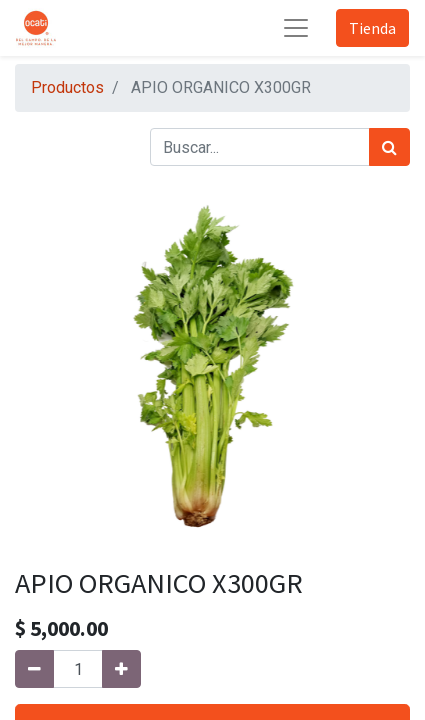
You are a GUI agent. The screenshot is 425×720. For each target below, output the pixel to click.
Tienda (372, 28)
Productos (67, 87)
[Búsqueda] (389, 147)
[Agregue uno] (121, 669)
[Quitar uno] (34, 669)
